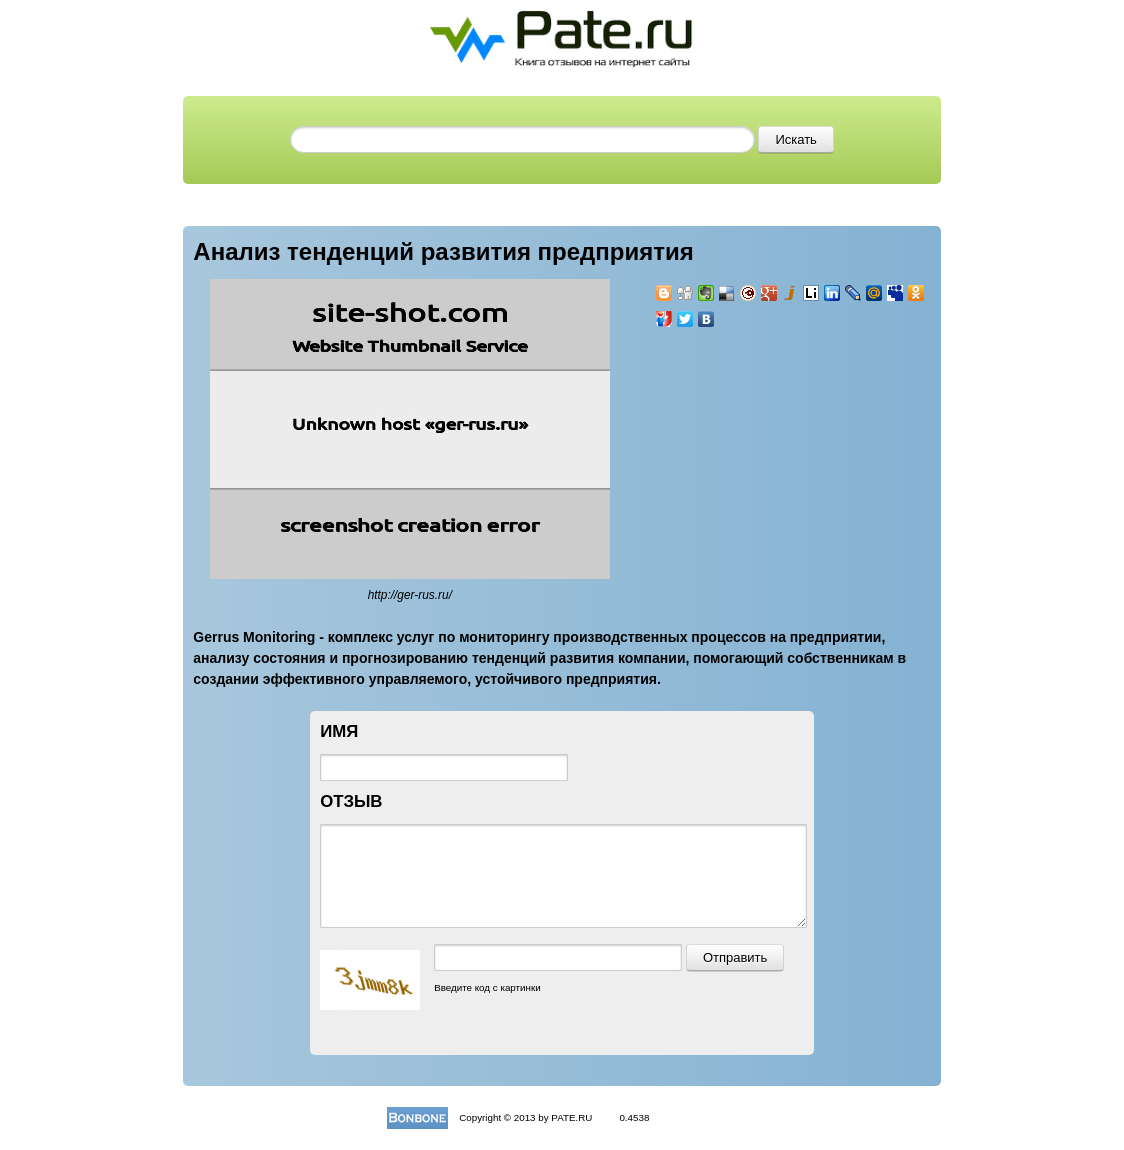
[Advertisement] (775, 458)
